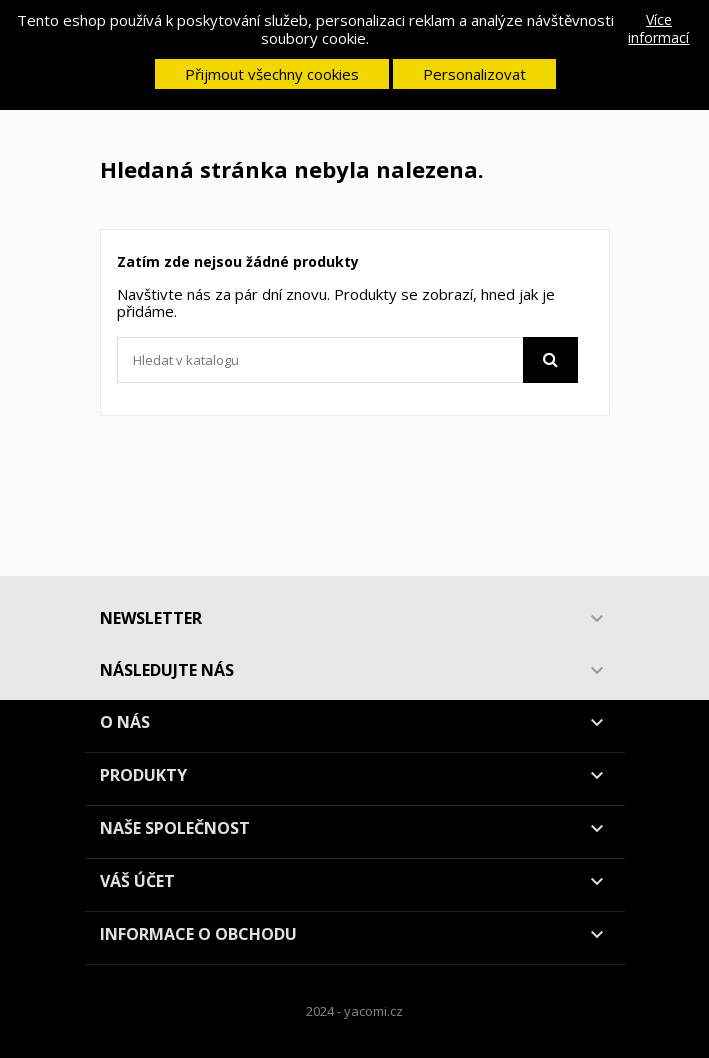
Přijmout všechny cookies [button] (272, 74)
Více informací (658, 29)
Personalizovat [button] (474, 74)
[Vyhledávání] (347, 360)
